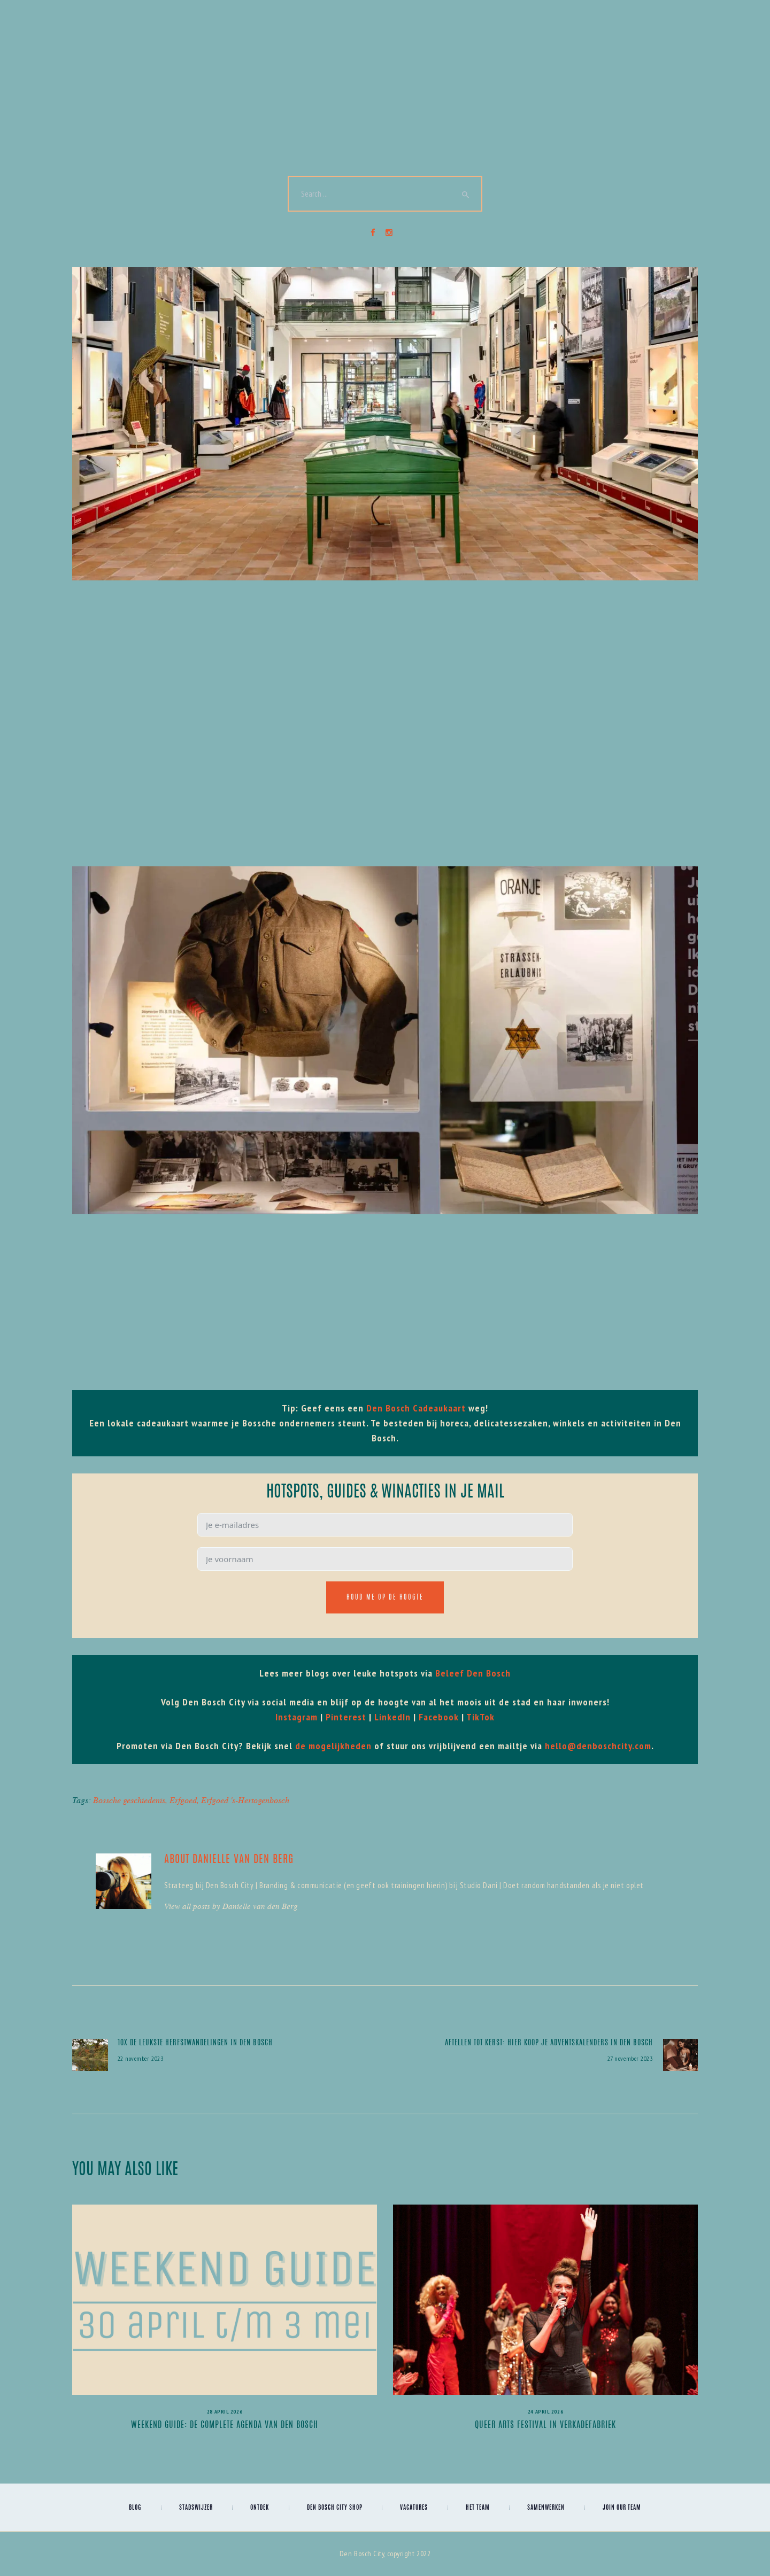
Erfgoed (183, 1800)
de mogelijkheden (333, 1746)
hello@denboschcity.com (598, 1746)
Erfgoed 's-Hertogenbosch (245, 1800)
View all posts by (231, 1905)
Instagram (296, 1717)
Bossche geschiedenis (129, 1800)
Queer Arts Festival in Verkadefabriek (545, 2425)
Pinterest (346, 1717)
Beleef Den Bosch (473, 1673)
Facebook (439, 1717)
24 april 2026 (545, 2411)
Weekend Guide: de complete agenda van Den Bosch (224, 2425)
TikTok (480, 1717)
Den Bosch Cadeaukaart (416, 1408)
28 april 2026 (224, 2411)
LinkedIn (392, 1717)
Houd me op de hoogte (385, 1597)
